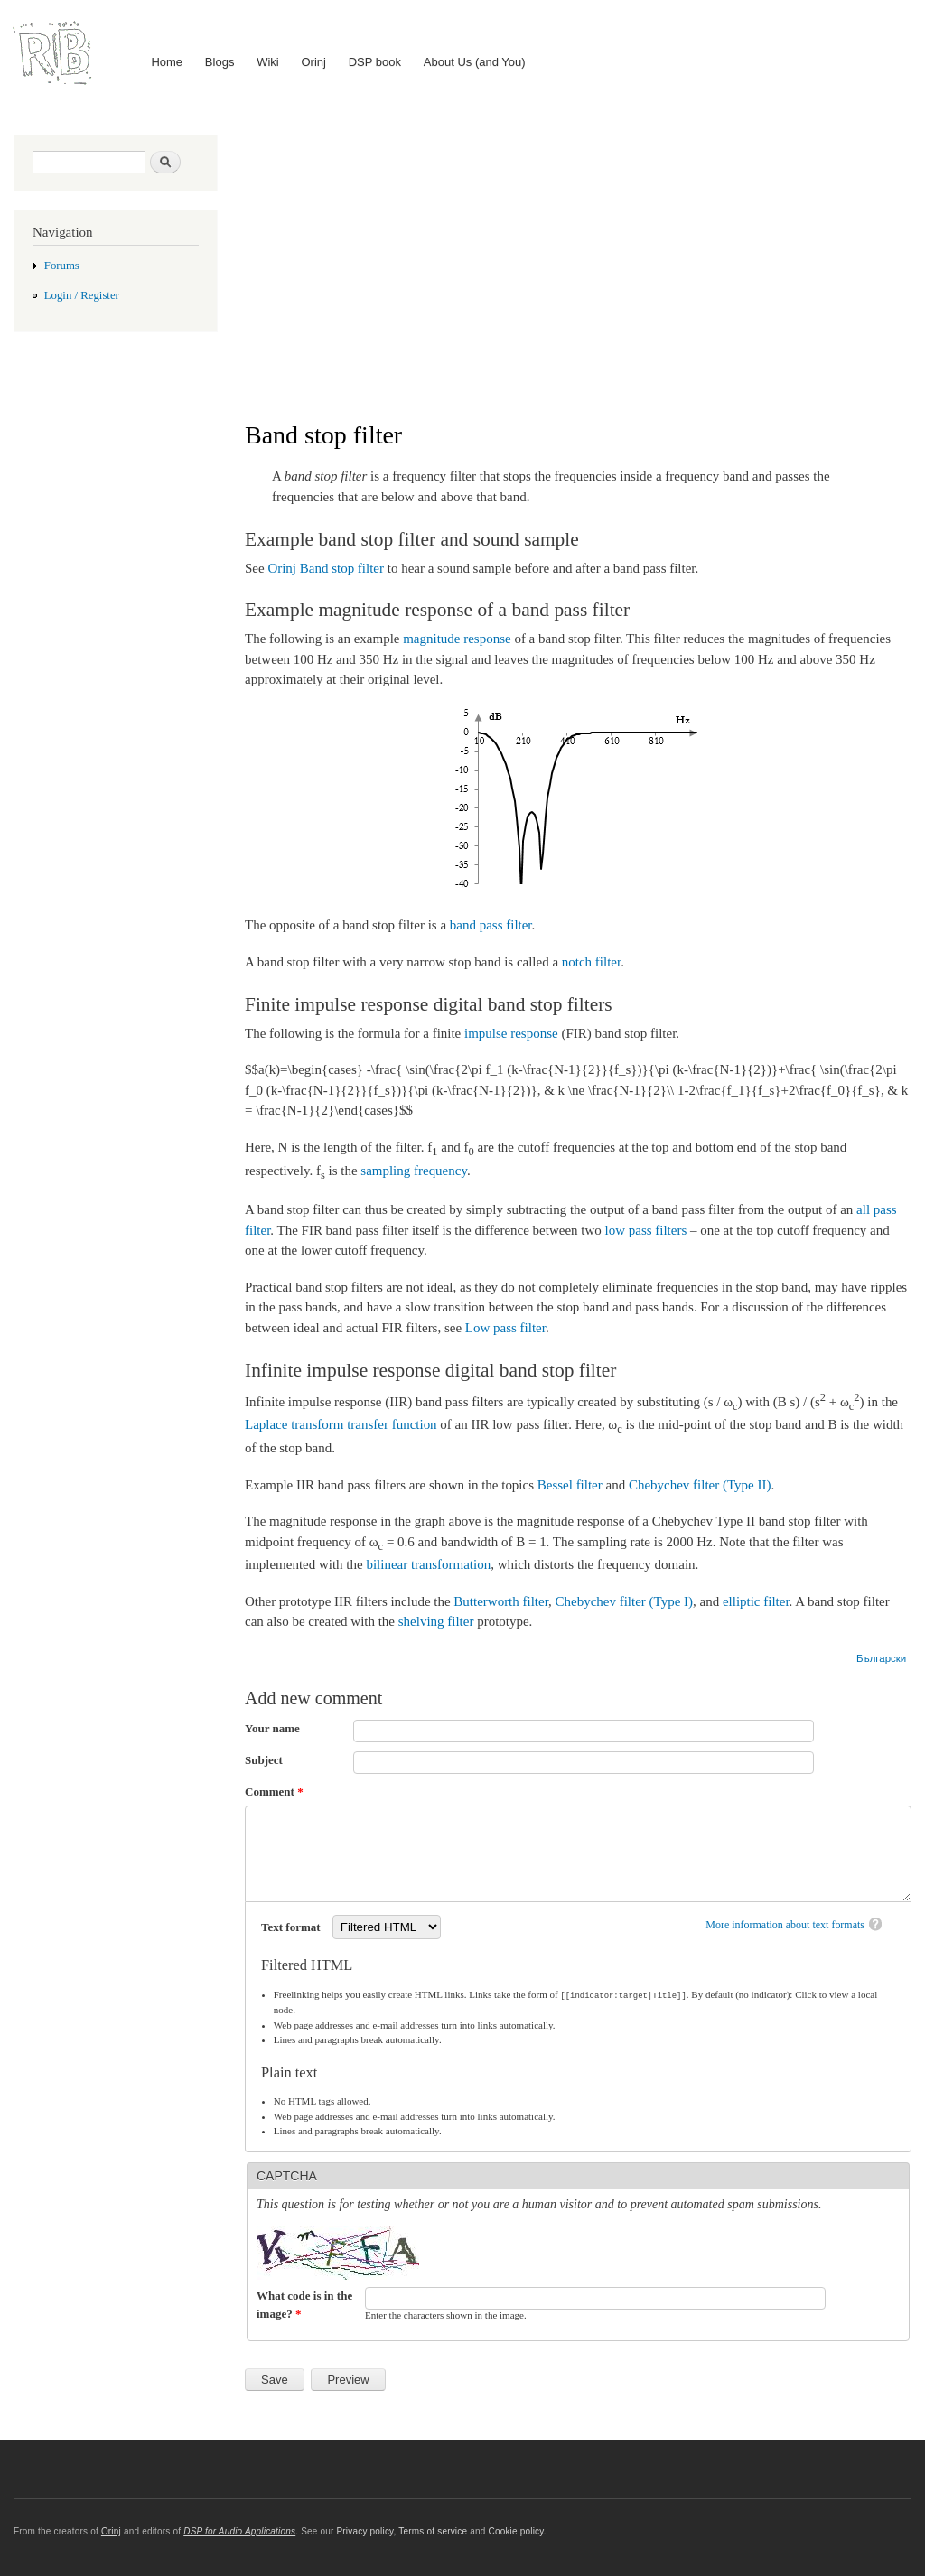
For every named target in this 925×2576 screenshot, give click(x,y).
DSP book (375, 62)
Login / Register (81, 295)
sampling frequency (413, 1170)
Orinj (314, 62)
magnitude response (456, 638)
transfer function (391, 1424)
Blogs (220, 62)
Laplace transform (294, 1424)
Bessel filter (570, 1485)
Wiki (268, 62)
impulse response (511, 1033)
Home (166, 62)
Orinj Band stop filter (325, 568)
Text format (292, 1927)
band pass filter (491, 925)
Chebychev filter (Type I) (624, 1601)
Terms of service (432, 2530)
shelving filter (436, 1621)
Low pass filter (505, 1328)
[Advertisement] (578, 252)
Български (881, 1658)
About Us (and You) (475, 62)
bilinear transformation (428, 1564)
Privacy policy (364, 2530)
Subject (264, 1760)
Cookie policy (515, 2530)
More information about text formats (784, 1924)
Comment (274, 1791)
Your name (272, 1728)
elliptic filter (756, 1601)
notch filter (591, 962)
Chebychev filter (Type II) (700, 1485)
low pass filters (646, 1230)
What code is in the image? (304, 2303)
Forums (61, 265)
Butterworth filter (500, 1601)
